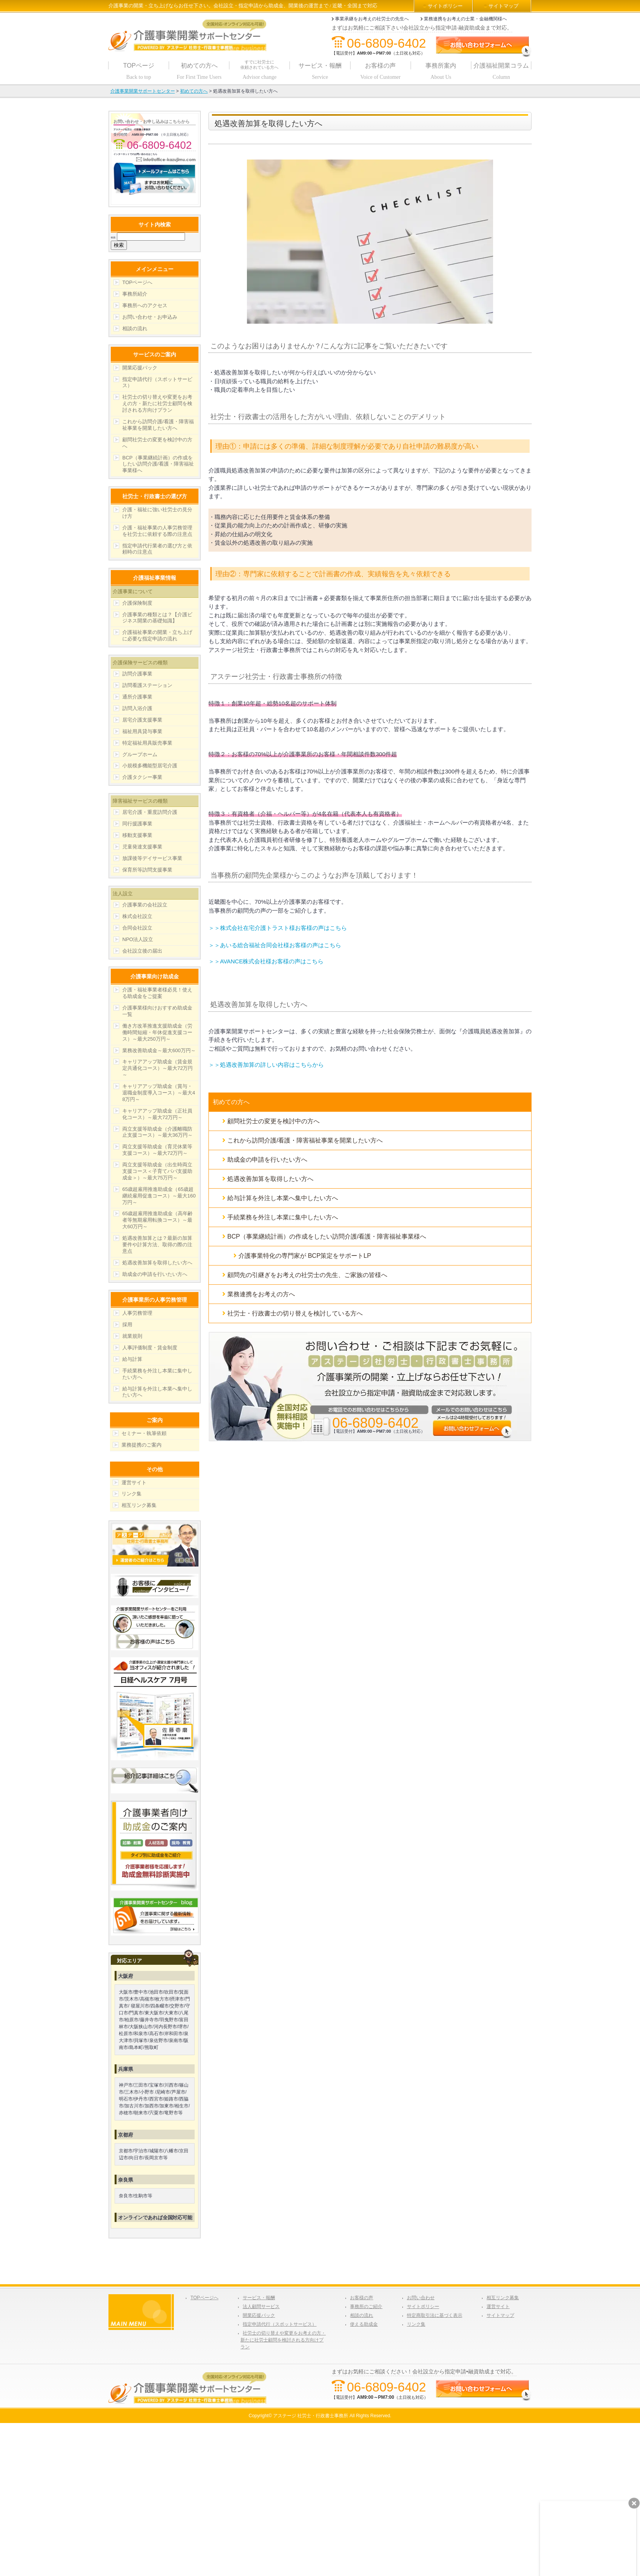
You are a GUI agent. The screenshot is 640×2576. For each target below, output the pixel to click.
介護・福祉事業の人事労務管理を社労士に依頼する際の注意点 (157, 531)
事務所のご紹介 (366, 2306)
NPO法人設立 (137, 939)
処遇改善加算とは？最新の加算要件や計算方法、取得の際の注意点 (157, 1244)
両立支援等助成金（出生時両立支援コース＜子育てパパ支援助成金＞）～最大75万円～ (157, 1171)
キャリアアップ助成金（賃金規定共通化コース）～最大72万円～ (157, 1068)
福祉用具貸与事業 (142, 731)
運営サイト (134, 1482)
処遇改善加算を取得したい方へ (270, 1179)
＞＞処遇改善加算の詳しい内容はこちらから (266, 1064)
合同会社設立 (137, 928)
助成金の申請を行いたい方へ (267, 1159)
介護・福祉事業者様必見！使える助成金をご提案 (157, 993)
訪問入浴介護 (137, 708)
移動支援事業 (137, 835)
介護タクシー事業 (142, 777)
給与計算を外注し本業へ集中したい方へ (282, 1198)
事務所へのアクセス (144, 305)
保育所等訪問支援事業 (147, 870)
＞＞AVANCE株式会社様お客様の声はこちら (265, 961)
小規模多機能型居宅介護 (149, 765)
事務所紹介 (134, 294)
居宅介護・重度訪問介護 (149, 812)
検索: (113, 237)
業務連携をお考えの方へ (261, 1294)
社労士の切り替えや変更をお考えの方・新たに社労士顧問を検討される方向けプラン (157, 403)
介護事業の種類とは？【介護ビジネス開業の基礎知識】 (157, 618)
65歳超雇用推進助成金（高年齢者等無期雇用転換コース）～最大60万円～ (157, 1220)
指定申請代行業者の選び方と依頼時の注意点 (157, 549)
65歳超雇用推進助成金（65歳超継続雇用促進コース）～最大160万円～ (159, 1195)
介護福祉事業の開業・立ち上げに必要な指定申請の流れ (157, 635)
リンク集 (132, 1494)
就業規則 (132, 1336)
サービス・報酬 (259, 2297)
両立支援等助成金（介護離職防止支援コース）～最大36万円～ (157, 1132)
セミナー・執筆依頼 (144, 1433)
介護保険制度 (137, 603)
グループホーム (139, 754)
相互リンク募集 (139, 1505)
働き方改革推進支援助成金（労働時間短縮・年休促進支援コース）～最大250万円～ (157, 1032)
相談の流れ (134, 328)
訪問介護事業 (137, 674)
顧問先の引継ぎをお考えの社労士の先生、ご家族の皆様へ (307, 1275)
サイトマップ (503, 6)
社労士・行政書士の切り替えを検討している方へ (295, 1313)
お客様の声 (361, 2297)
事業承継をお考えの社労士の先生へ (372, 19)
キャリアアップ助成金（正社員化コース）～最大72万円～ (157, 1114)
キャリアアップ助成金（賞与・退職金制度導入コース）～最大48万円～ (158, 1092)
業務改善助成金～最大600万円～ (159, 1050)
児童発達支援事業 (142, 847)
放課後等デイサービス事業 (152, 858)
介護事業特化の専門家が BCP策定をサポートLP (304, 1255)
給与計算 (132, 1359)
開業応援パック (139, 368)
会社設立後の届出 (142, 951)
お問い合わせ (421, 2297)
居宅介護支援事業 (142, 720)
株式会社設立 (137, 916)
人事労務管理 (137, 1313)
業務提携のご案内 (142, 1445)
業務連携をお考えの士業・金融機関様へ (465, 19)
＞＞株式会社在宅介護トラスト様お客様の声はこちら (277, 928)
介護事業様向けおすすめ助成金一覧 (157, 1011)
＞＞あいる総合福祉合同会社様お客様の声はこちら (274, 945)
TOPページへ (137, 282)
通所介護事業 (137, 697)
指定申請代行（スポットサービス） (157, 382)
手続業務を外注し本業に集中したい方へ (282, 1217)
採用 (127, 1324)
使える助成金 (364, 2324)
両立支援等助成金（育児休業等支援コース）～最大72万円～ (157, 1150)
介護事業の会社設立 (144, 905)
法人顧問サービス (261, 2306)
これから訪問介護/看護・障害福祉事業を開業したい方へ (305, 1140)
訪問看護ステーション (147, 685)
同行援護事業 (137, 824)
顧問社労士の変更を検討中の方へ (273, 1121)
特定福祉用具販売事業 (147, 743)
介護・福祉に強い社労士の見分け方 (157, 513)
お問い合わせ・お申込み (149, 317)
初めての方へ (231, 1102)
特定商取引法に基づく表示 (434, 2315)
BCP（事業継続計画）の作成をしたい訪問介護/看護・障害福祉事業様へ (326, 1236)
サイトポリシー (445, 6)
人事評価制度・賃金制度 (149, 1347)
